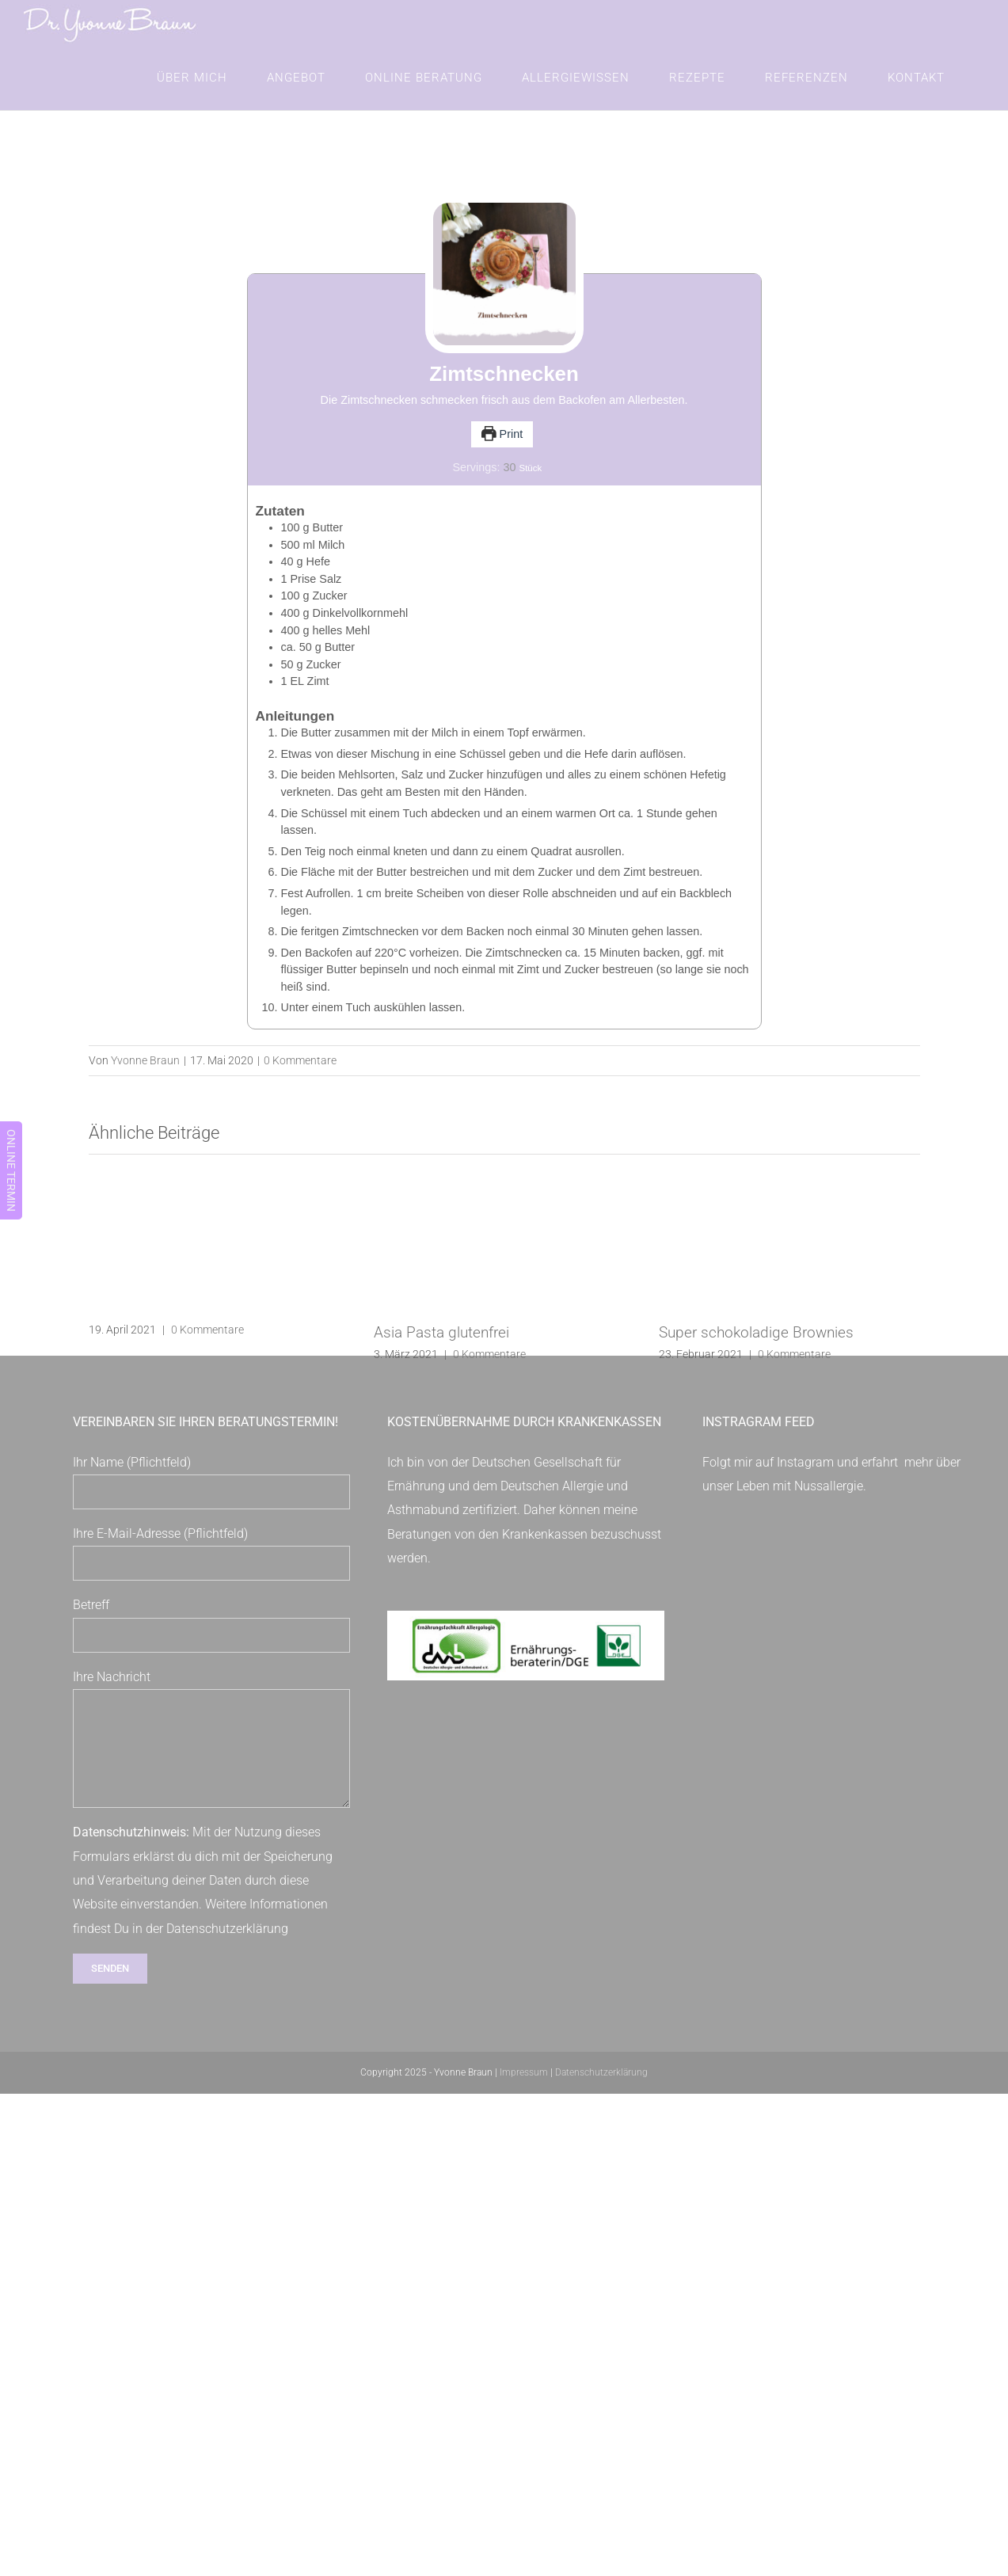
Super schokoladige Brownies (756, 1348)
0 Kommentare (300, 1076)
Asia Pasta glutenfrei (441, 1348)
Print (502, 449)
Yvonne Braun (145, 1076)
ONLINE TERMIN (11, 1170)
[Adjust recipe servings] (509, 483)
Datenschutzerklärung (227, 1944)
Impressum (524, 2088)
